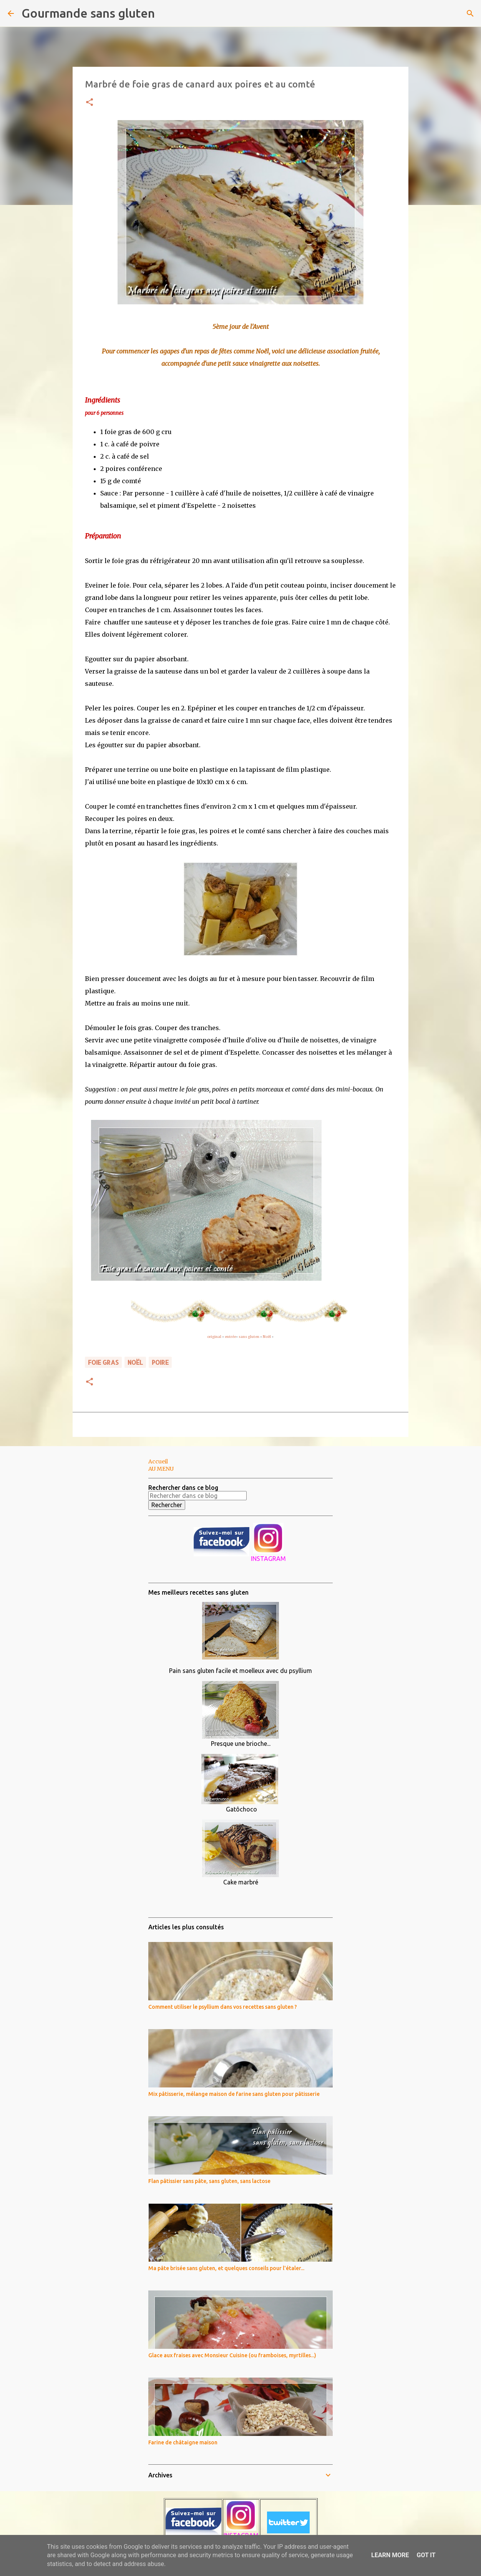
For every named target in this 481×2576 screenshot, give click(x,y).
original (214, 1336)
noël (135, 1362)
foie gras (103, 1362)
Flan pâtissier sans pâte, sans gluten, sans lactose (209, 2181)
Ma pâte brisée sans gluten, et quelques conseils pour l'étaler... (226, 2268)
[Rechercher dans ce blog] (197, 1495)
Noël (267, 1336)
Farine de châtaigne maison (182, 2442)
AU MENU (161, 1468)
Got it (425, 2555)
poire (160, 1362)
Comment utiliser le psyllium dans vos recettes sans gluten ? (222, 2007)
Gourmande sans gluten (88, 13)
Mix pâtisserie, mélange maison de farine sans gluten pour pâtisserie (234, 2094)
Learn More (390, 2555)
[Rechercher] (165, 13)
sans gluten (249, 1336)
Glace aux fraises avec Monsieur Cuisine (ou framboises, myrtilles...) (232, 2355)
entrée (230, 1336)
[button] (89, 102)
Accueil (158, 1461)
